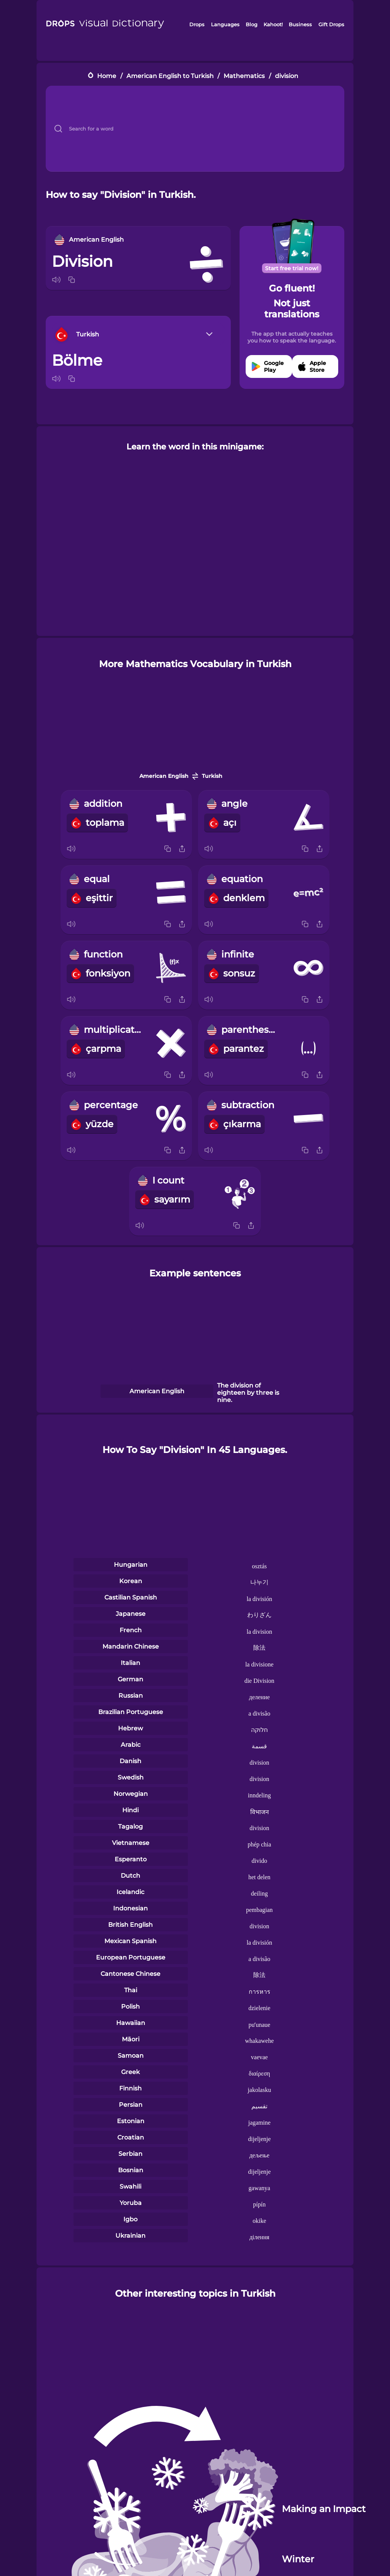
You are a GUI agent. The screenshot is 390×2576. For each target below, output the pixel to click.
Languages (225, 24)
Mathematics (244, 76)
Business (300, 24)
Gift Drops (331, 24)
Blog (251, 24)
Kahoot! (273, 24)
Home (106, 76)
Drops (197, 24)
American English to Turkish (170, 76)
